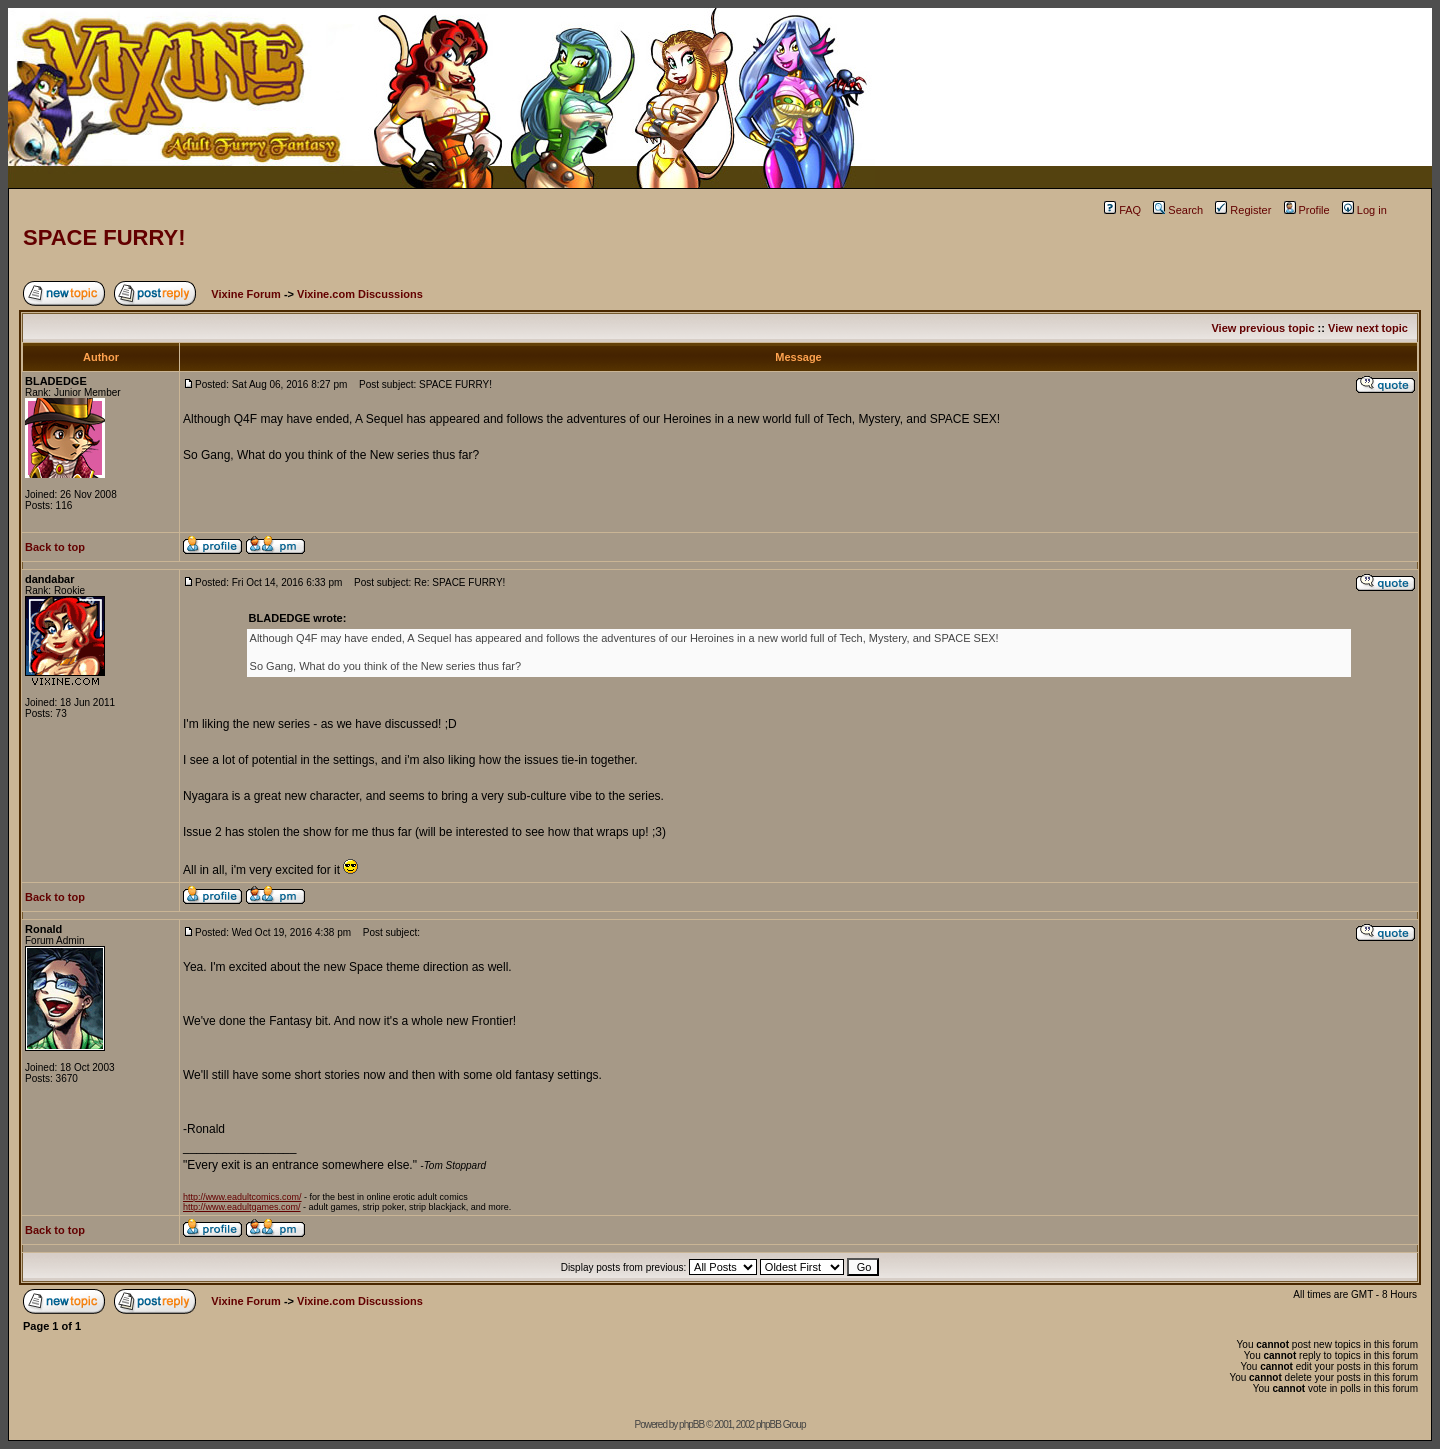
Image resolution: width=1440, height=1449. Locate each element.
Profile (1307, 210)
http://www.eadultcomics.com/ (242, 1197)
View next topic (1368, 328)
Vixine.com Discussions (360, 294)
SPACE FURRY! (104, 237)
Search (1178, 210)
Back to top (55, 547)
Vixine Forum (245, 294)
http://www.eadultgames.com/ (242, 1207)
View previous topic (1262, 328)
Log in (1364, 210)
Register (1243, 210)
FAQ (1122, 210)
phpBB (691, 1424)
